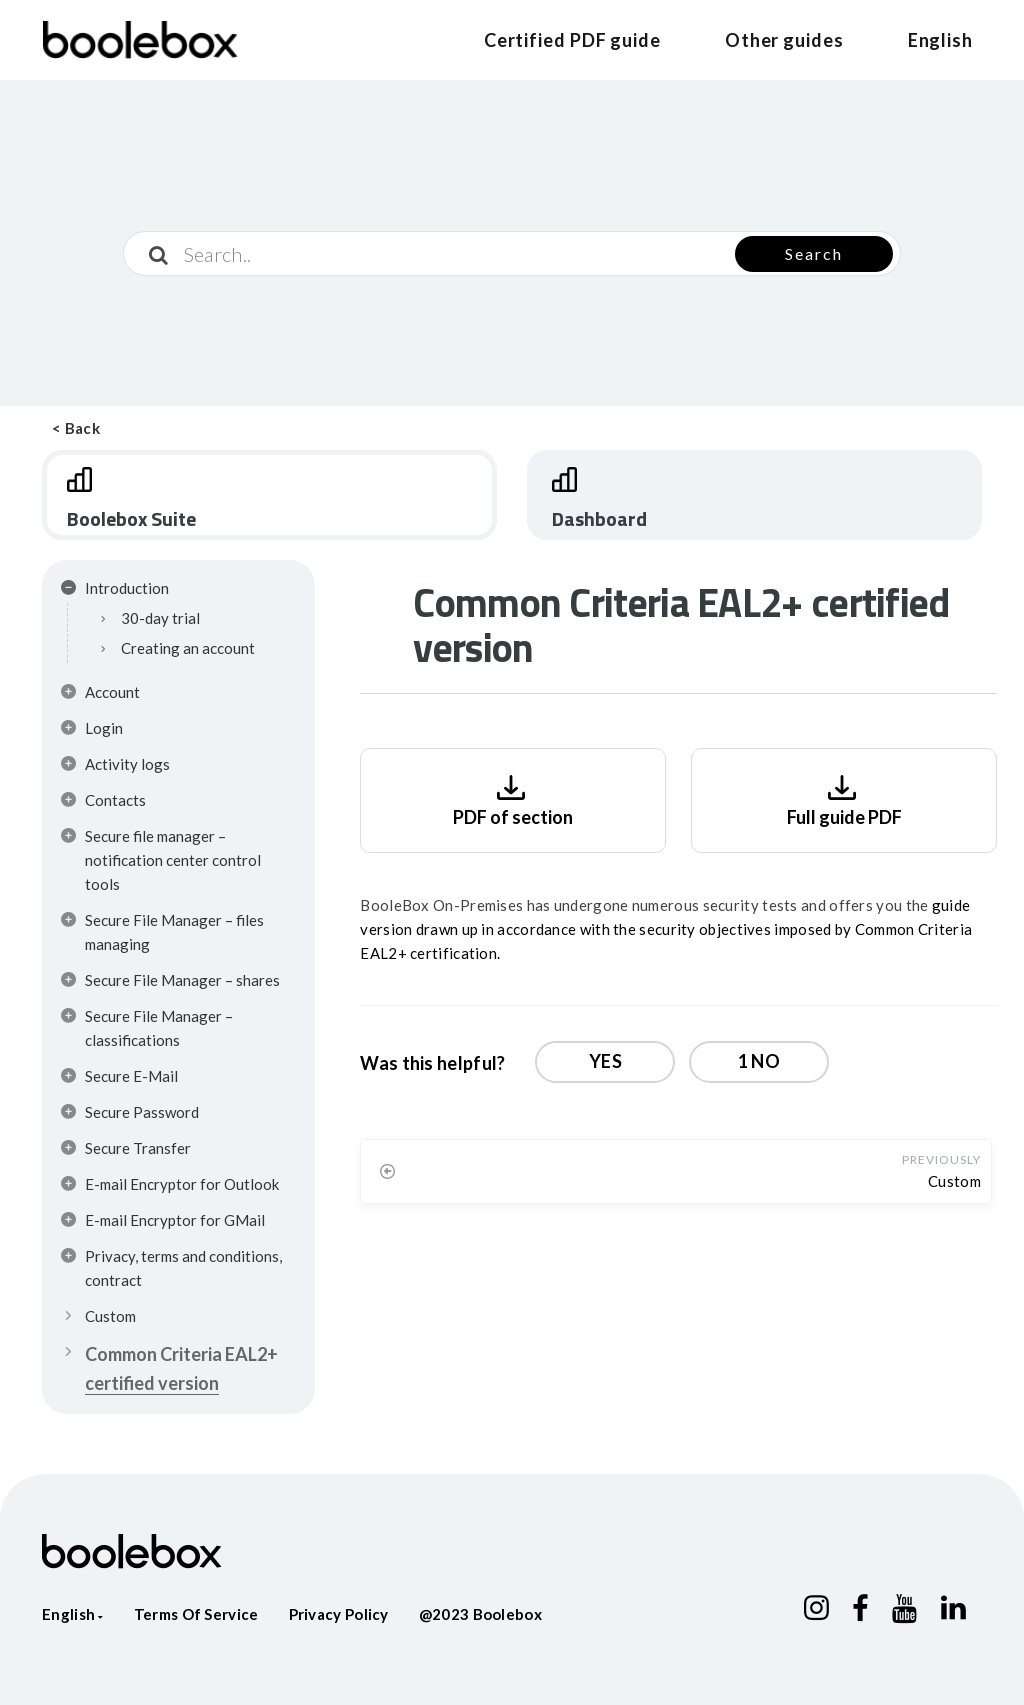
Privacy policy (339, 1614)
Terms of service (196, 1614)
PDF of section (513, 798)
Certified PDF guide (572, 40)
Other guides (784, 40)
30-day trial (160, 618)
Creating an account (188, 648)
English (940, 40)
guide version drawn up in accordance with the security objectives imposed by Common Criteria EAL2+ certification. (666, 929)
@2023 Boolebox (480, 1614)
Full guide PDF (844, 798)
